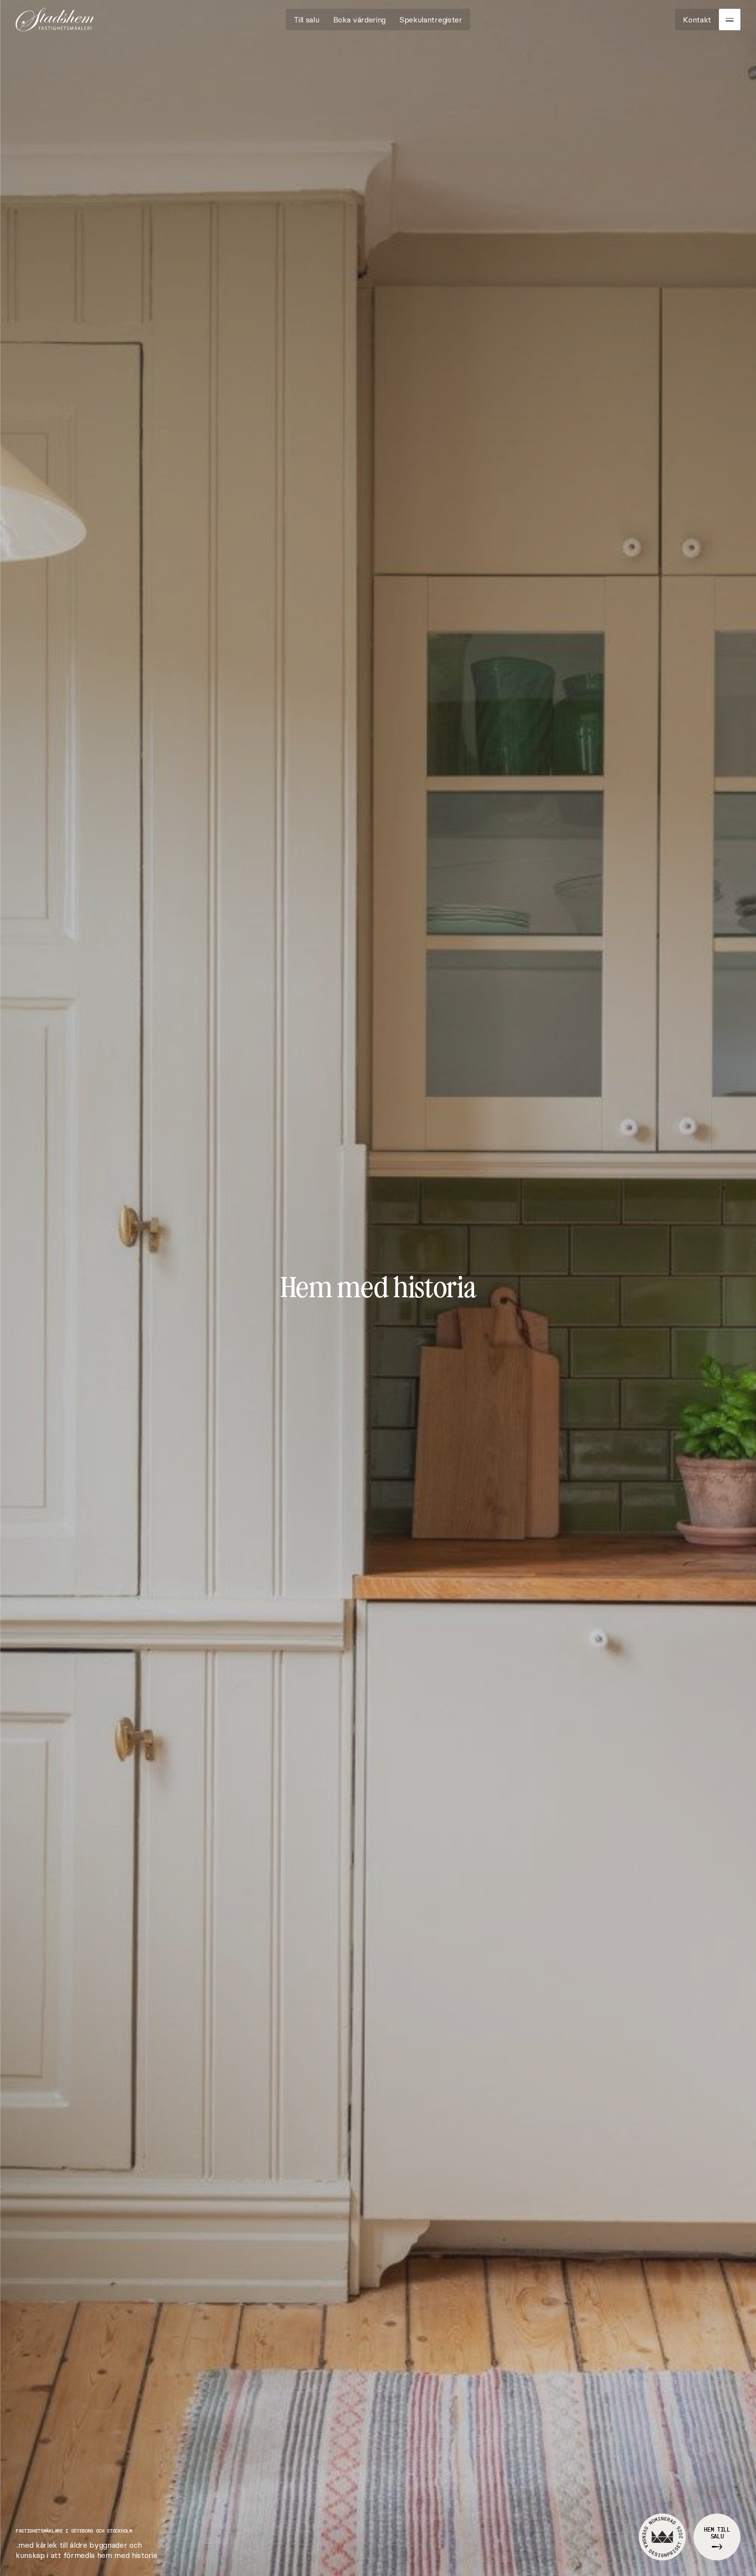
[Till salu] (306, 19)
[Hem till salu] (717, 2537)
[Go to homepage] (55, 19)
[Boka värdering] (359, 19)
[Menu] (729, 19)
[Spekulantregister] (431, 19)
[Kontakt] (697, 19)
